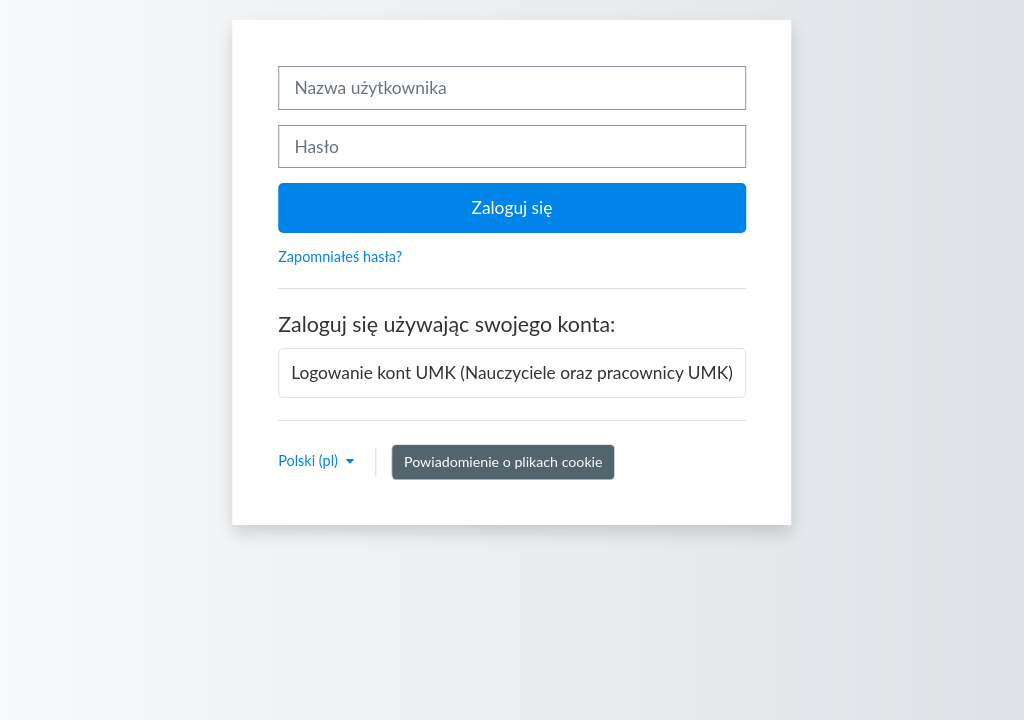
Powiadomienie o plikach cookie (503, 461)
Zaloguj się (512, 207)
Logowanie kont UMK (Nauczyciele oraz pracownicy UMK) (512, 372)
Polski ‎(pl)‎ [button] (309, 460)
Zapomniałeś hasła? (340, 256)
